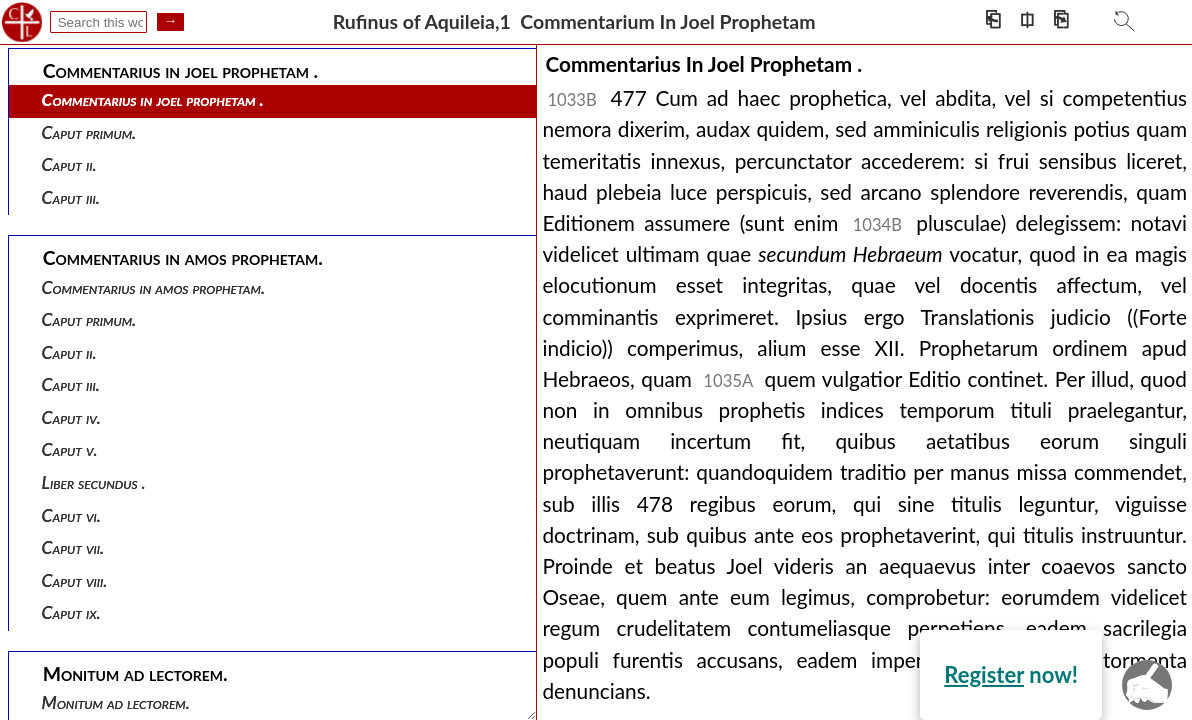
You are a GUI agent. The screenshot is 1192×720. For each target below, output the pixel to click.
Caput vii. (73, 547)
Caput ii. (69, 164)
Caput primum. (89, 132)
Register (984, 674)
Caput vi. (71, 515)
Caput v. (70, 449)
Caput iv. (71, 417)
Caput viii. (75, 580)
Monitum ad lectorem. (116, 702)
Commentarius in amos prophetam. (153, 287)
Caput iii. (71, 197)
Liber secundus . (94, 482)
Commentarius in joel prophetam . (153, 99)
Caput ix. (71, 612)
